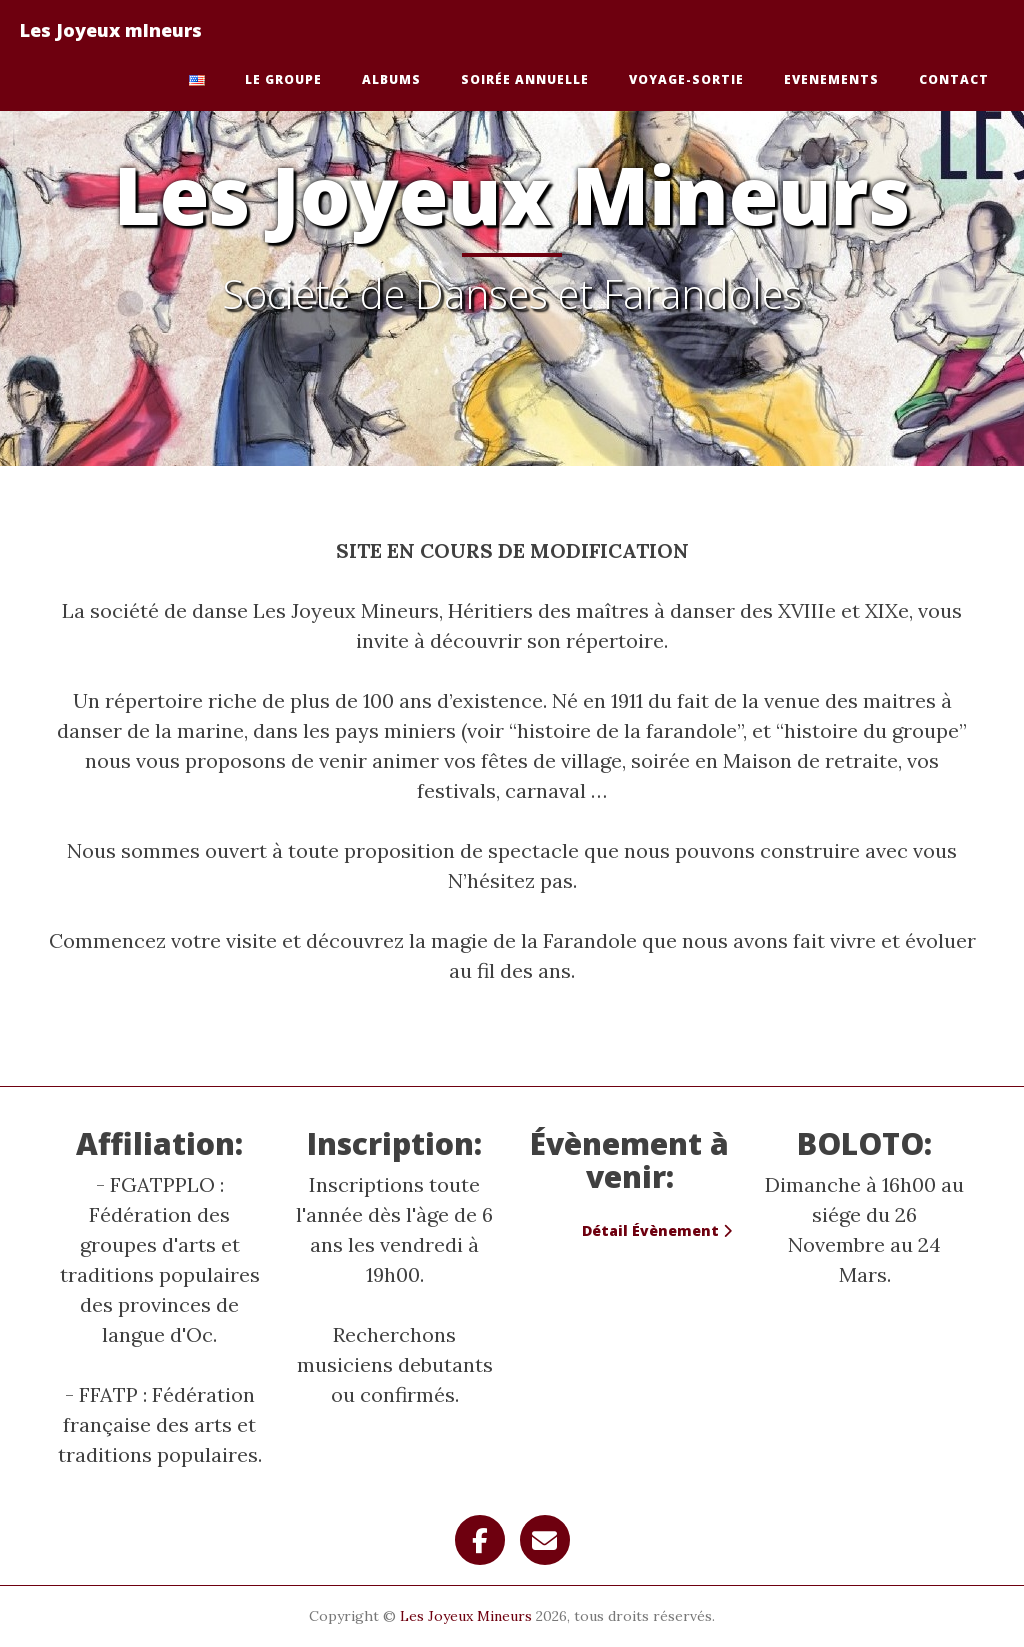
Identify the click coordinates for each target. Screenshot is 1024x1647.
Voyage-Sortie (686, 79)
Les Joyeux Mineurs (466, 1616)
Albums (391, 79)
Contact (954, 79)
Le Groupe (283, 79)
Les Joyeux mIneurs (111, 30)
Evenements (831, 79)
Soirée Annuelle (525, 79)
